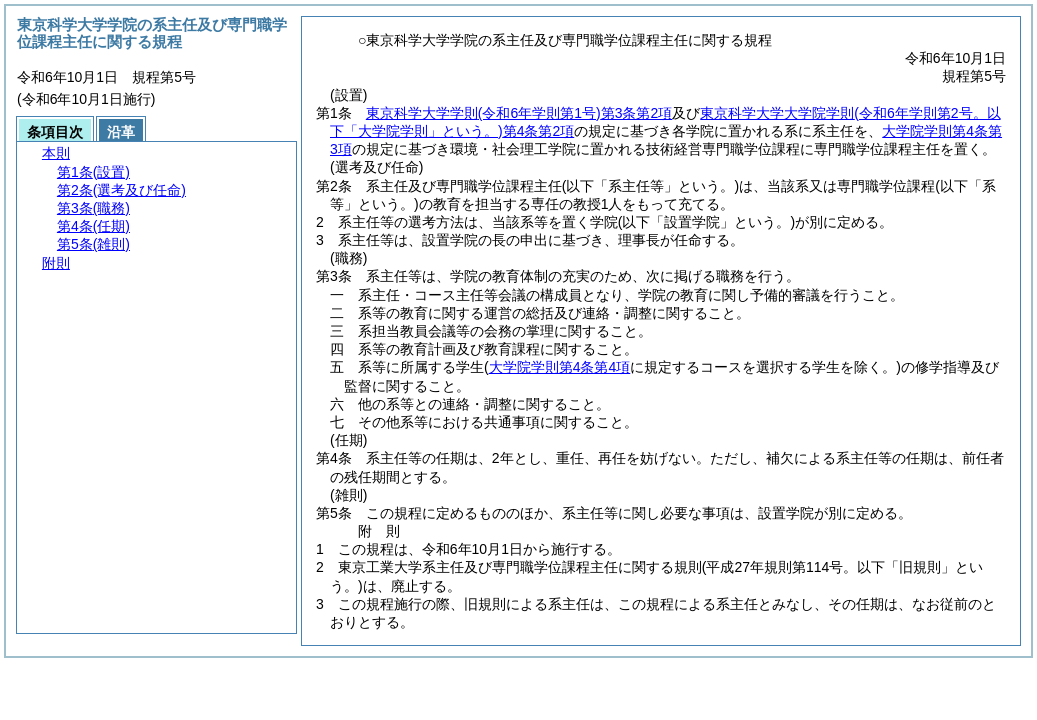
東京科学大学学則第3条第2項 (519, 113)
